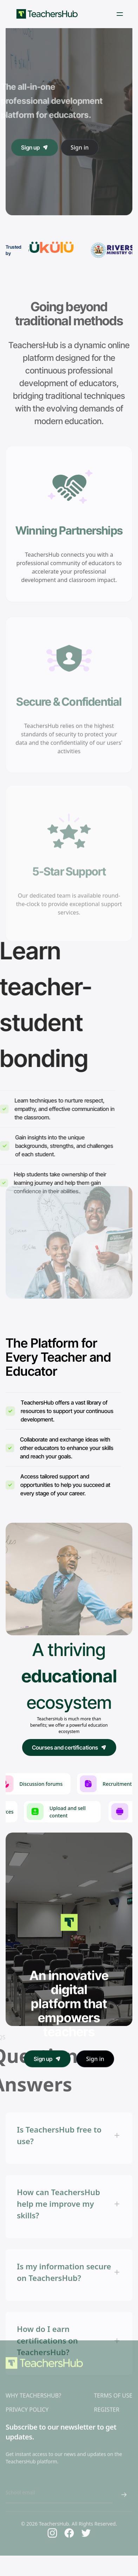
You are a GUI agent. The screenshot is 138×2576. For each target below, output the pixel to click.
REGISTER (106, 2396)
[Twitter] (86, 2519)
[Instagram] (52, 2519)
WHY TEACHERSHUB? (33, 2382)
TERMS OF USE (113, 2382)
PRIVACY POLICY (27, 2396)
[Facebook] (69, 2519)
